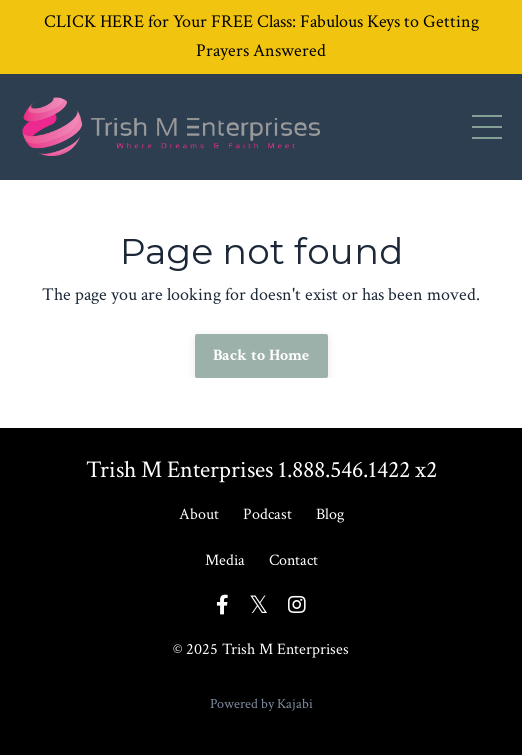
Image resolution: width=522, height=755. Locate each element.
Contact (293, 560)
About (199, 514)
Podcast (267, 514)
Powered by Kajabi (261, 704)
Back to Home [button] (261, 355)
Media (225, 560)
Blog (330, 514)
